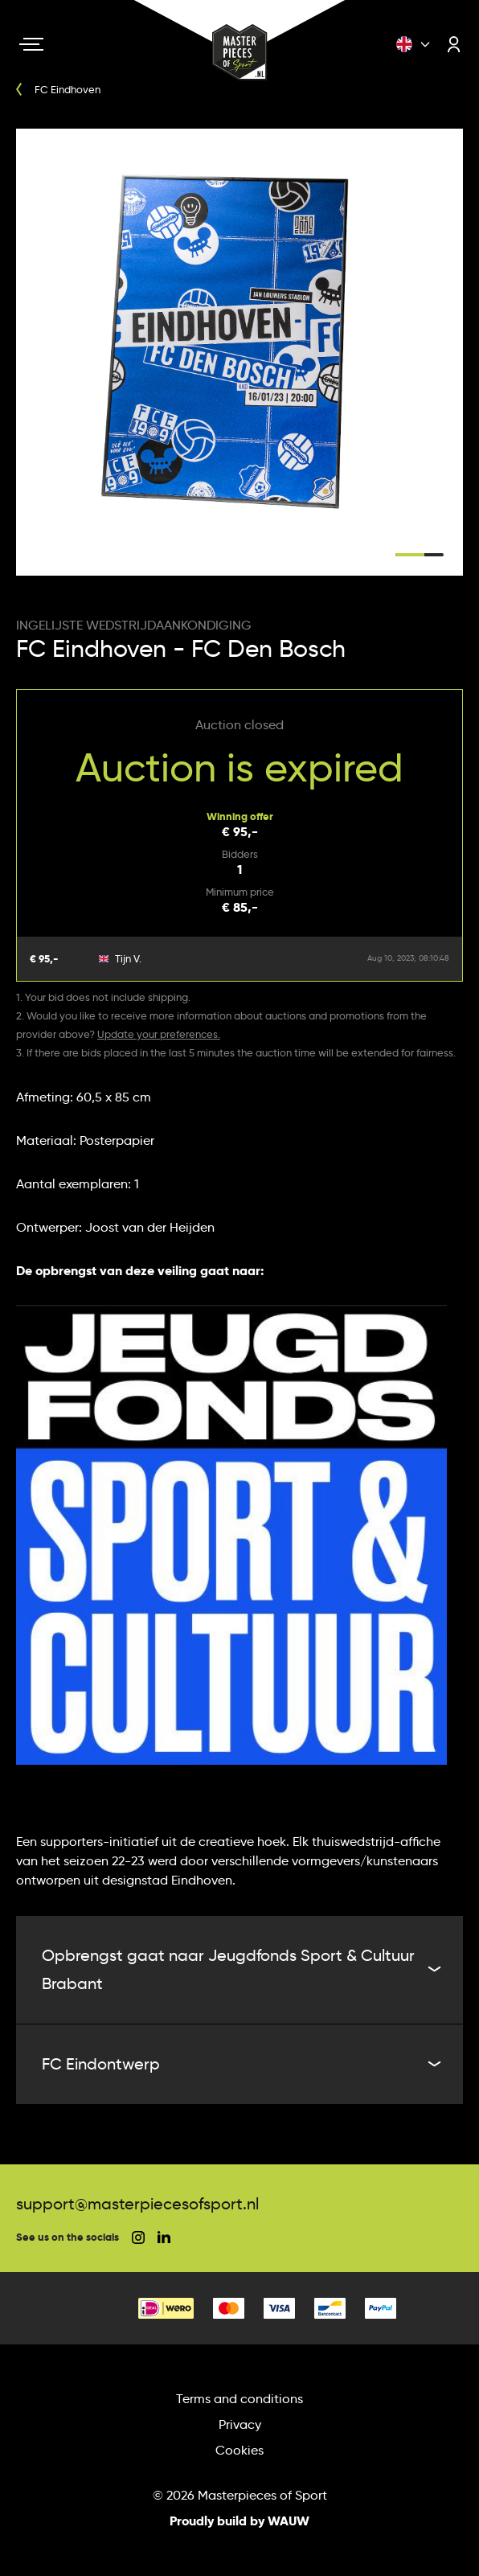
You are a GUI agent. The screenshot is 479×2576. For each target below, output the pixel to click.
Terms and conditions (239, 2398)
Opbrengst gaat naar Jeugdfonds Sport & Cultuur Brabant (239, 1969)
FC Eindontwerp (239, 2064)
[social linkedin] (164, 2237)
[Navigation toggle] (31, 44)
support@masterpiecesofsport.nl (137, 2203)
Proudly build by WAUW (239, 2520)
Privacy (240, 2424)
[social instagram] (138, 2237)
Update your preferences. (158, 1034)
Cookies (239, 2450)
